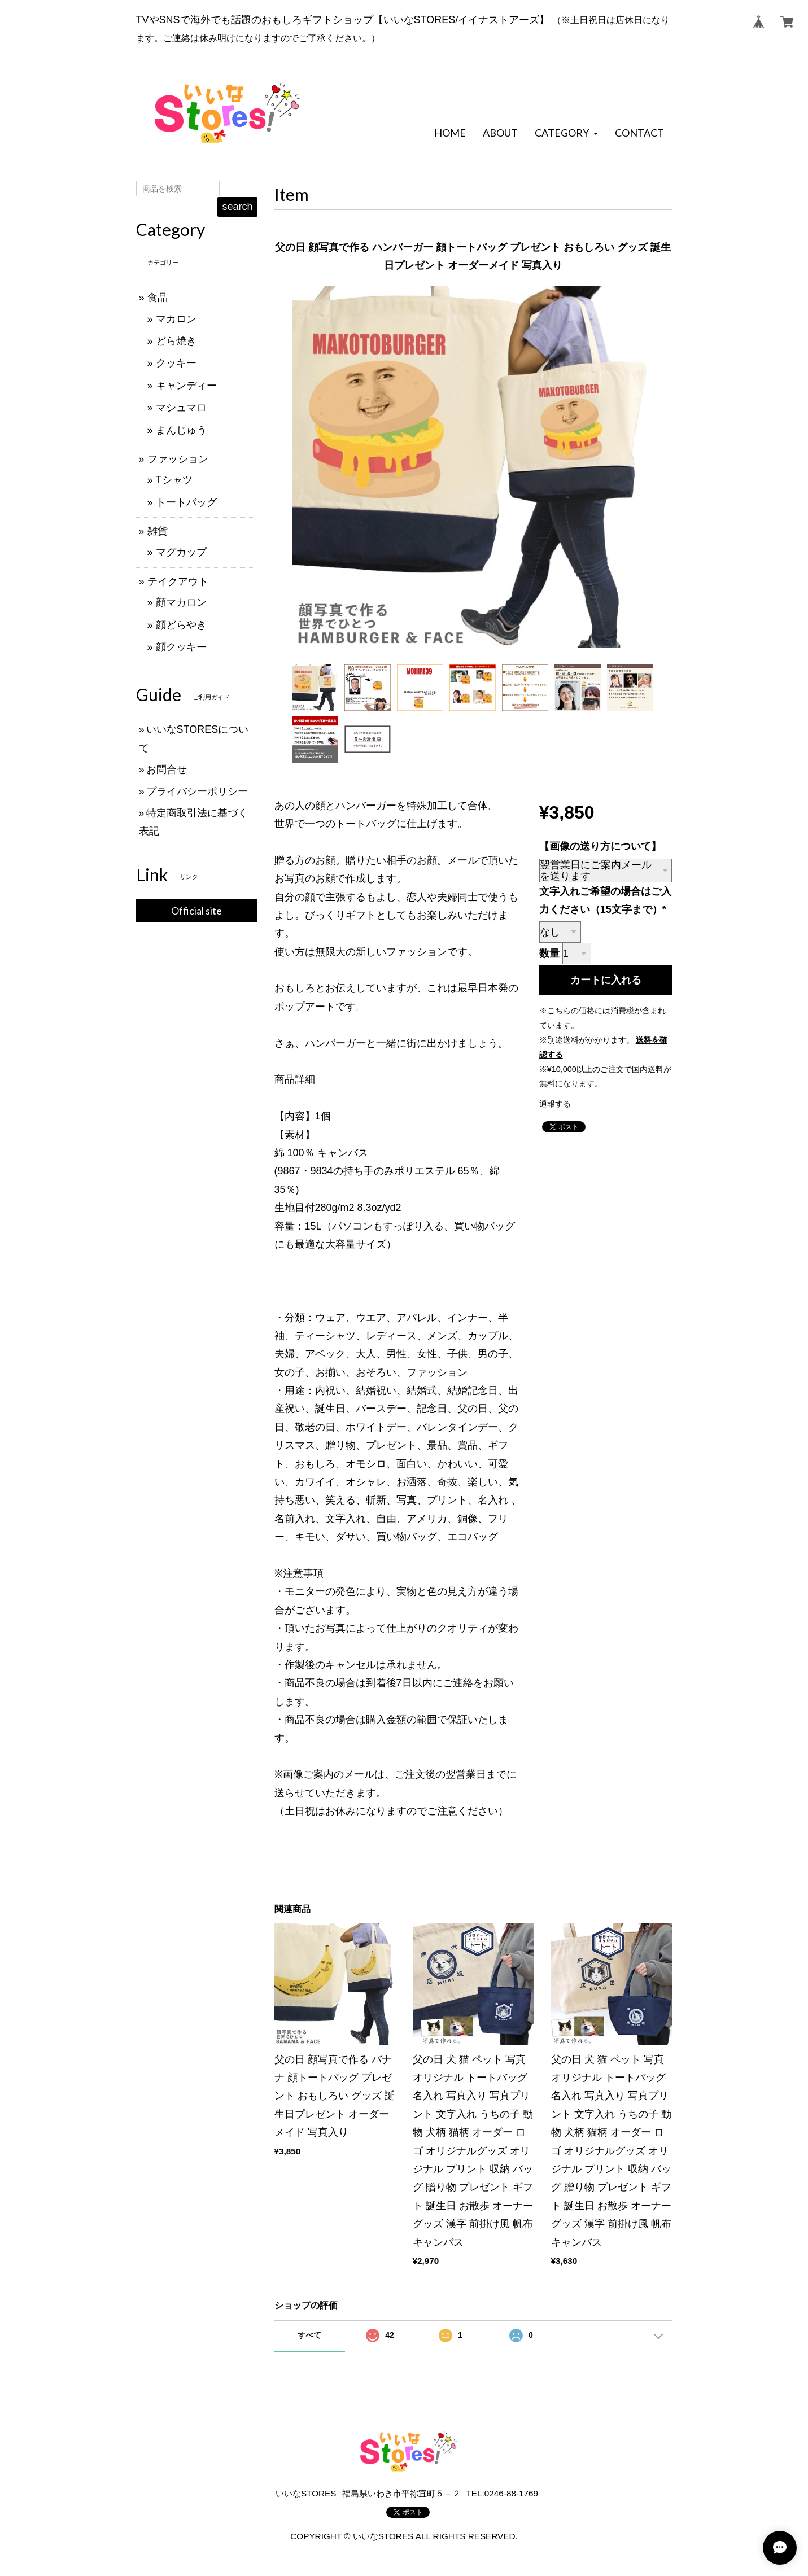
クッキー (176, 363)
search (237, 206)
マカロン (176, 319)
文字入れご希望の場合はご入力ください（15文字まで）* (605, 900)
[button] (566, 133)
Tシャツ (174, 480)
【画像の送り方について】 (600, 846)
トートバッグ (186, 502)
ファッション (177, 459)
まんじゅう (181, 430)
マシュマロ (181, 407)
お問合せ (166, 769)
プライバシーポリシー (197, 791)
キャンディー (186, 385)
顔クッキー (181, 647)
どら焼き (176, 341)
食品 (157, 297)
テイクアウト (177, 581)
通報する (555, 1103)
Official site (196, 910)
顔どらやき (181, 625)
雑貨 (157, 531)
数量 (549, 953)
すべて (309, 2334)
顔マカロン (181, 602)
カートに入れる (605, 980)
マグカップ (181, 552)
